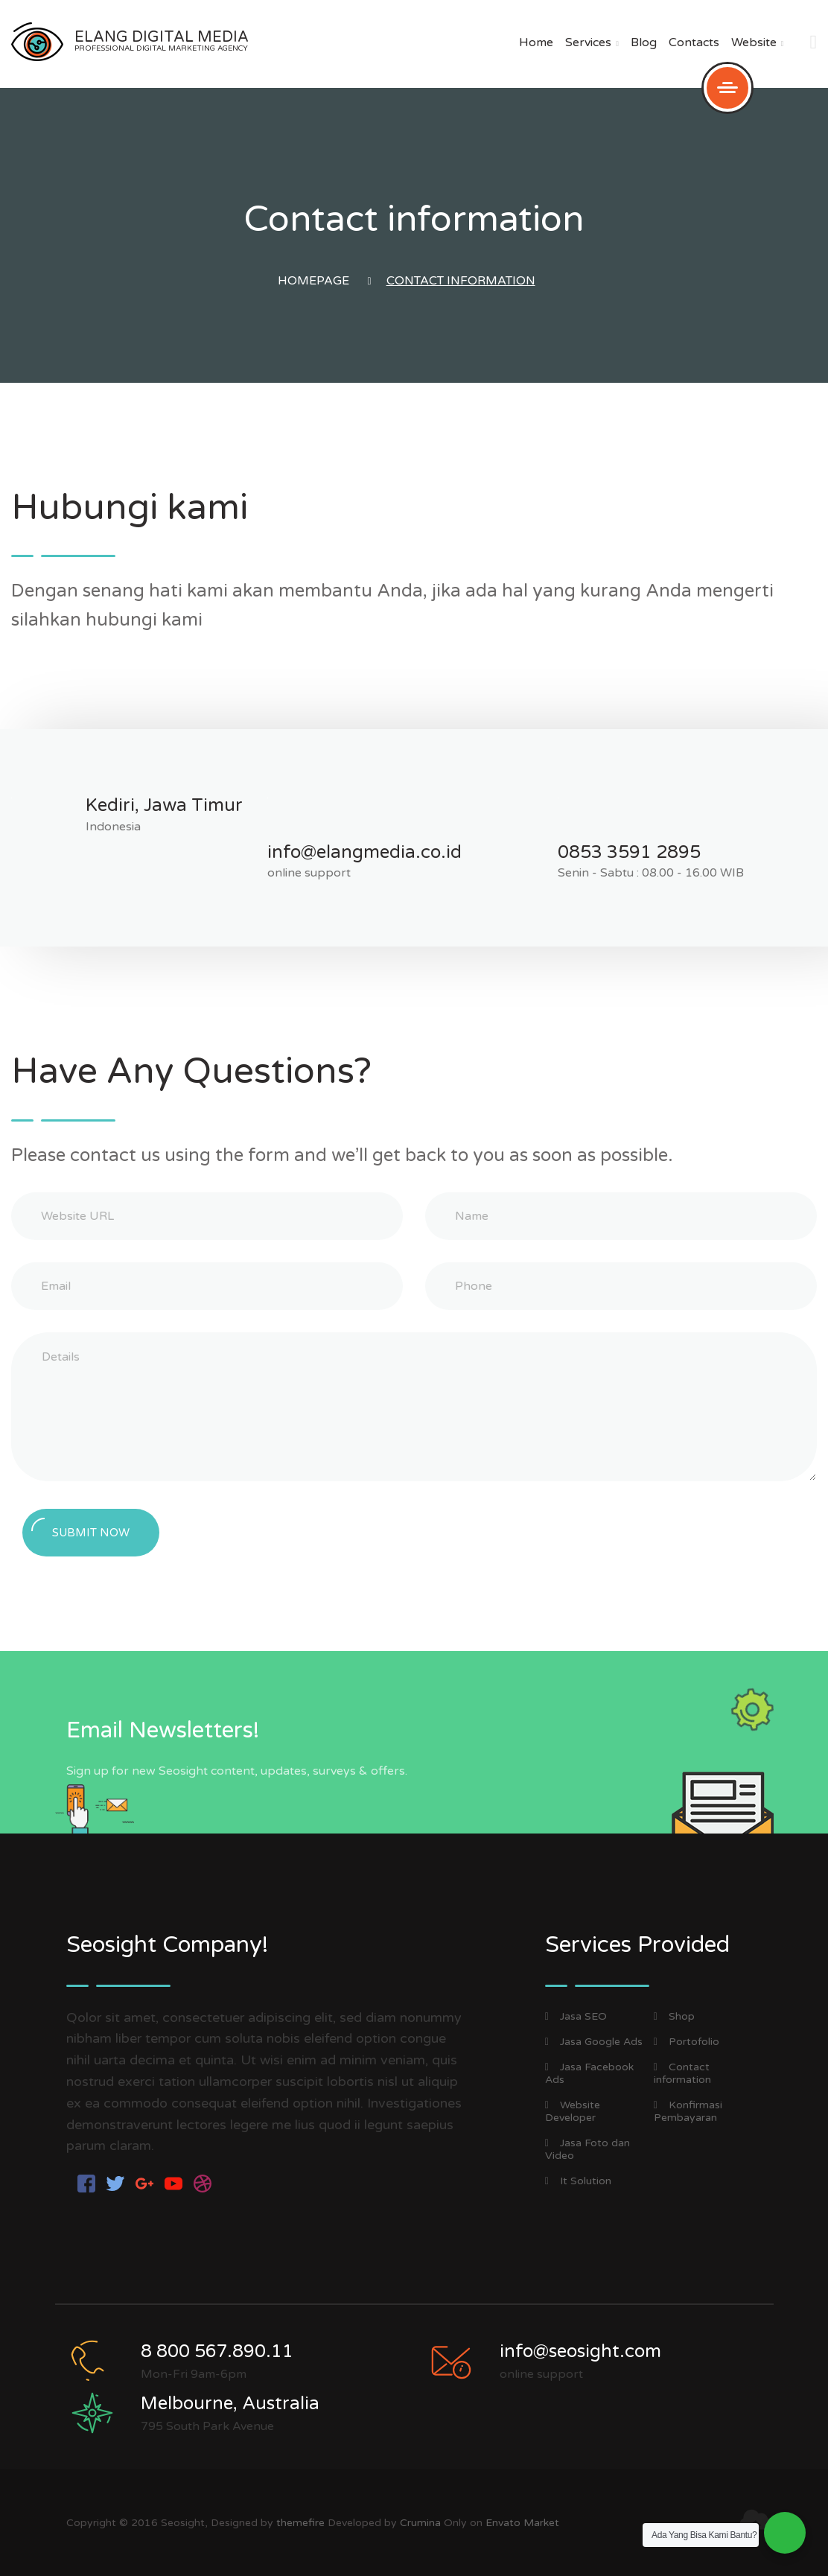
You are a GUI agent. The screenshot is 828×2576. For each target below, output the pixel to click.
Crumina (420, 2522)
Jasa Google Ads (594, 2041)
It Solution (578, 2181)
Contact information (682, 2073)
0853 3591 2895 (629, 852)
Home (536, 42)
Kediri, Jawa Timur (164, 805)
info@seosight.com (580, 2351)
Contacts (694, 42)
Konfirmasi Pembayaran (688, 2111)
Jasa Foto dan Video (587, 2149)
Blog (644, 42)
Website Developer (572, 2111)
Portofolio (686, 2041)
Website (757, 42)
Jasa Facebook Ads (589, 2073)
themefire (300, 2522)
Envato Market (522, 2522)
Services (592, 42)
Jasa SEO (576, 2016)
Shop (674, 2016)
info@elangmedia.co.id (364, 852)
